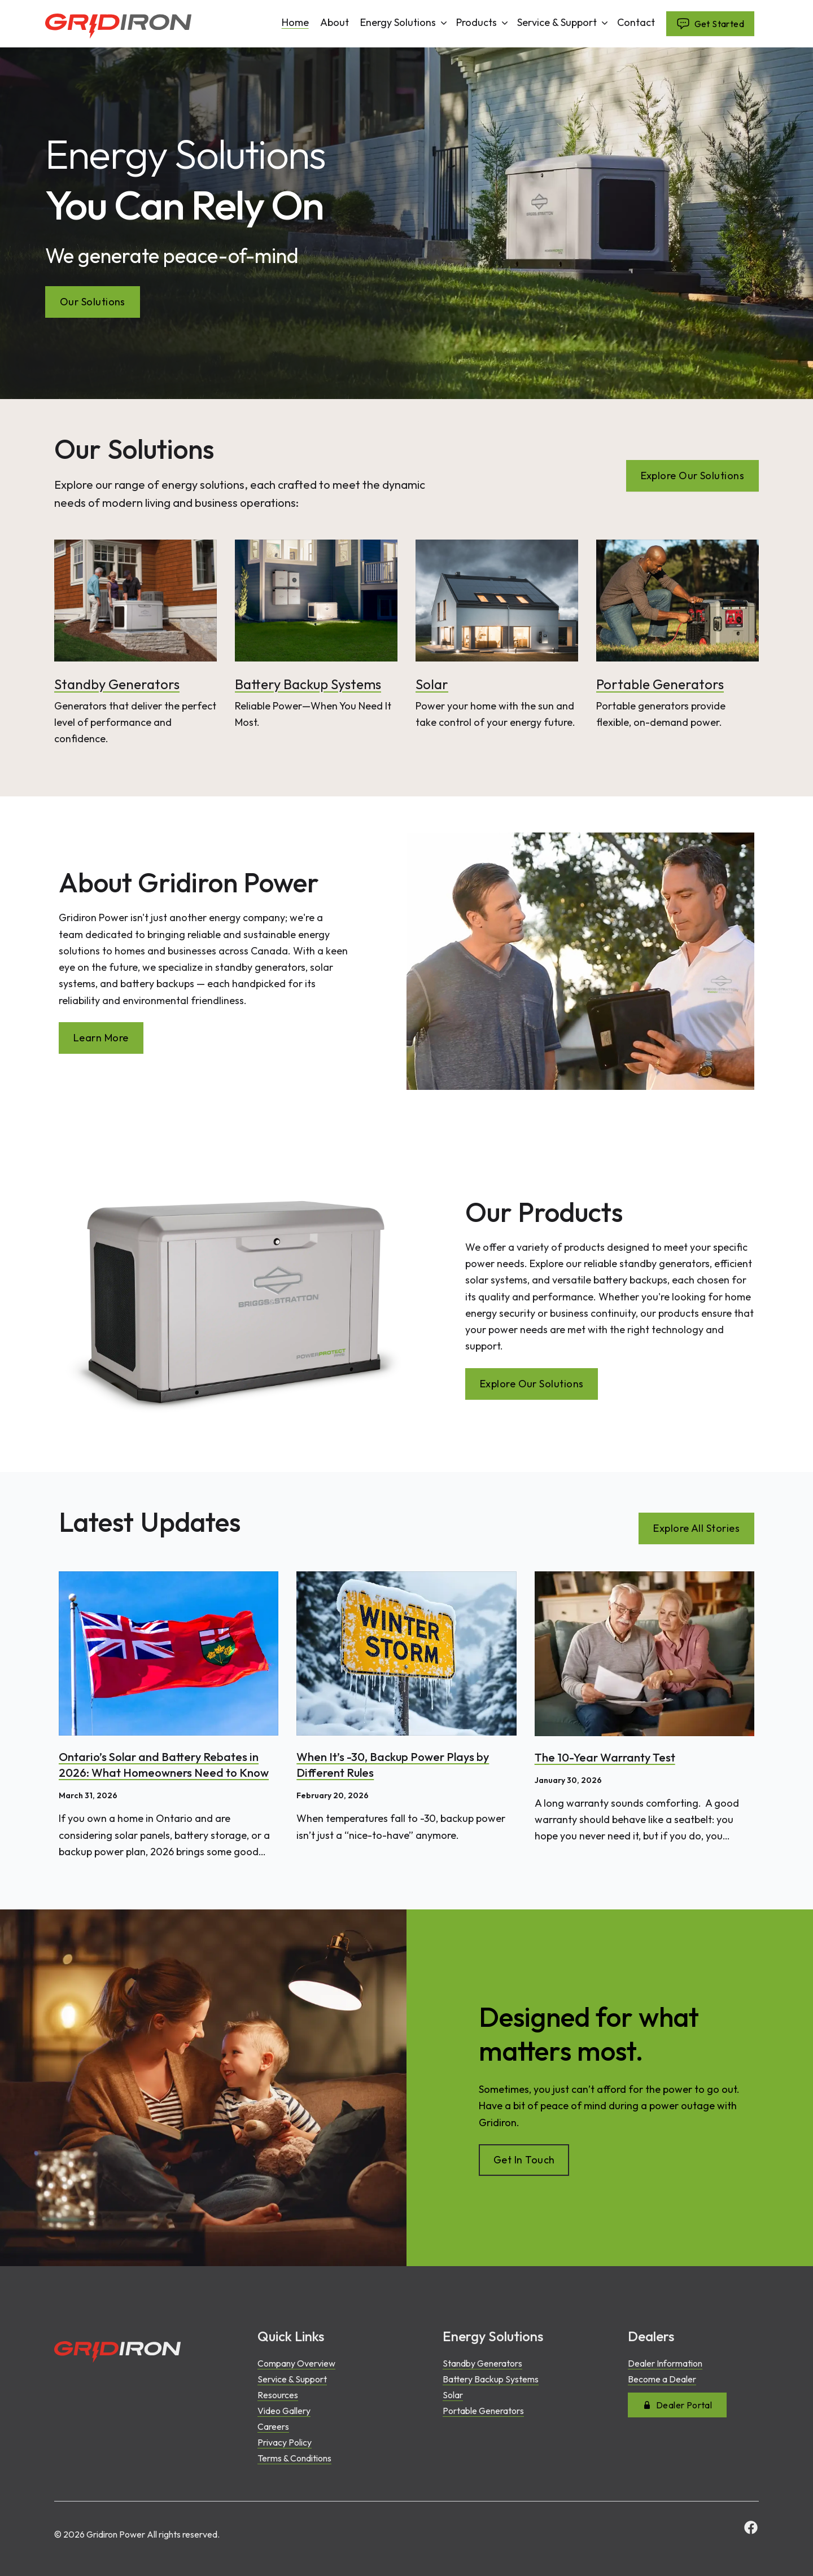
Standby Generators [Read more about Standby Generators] (117, 684)
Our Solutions (92, 301)
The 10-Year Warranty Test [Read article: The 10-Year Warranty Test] (605, 1757)
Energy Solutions (404, 22)
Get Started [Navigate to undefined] (710, 23)
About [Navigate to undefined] (334, 22)
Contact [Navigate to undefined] (636, 22)
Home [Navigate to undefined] (295, 22)
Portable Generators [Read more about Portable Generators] (660, 684)
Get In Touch (523, 2159)
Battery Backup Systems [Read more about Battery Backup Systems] (308, 684)
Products (483, 22)
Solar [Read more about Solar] (432, 684)
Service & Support (563, 22)
